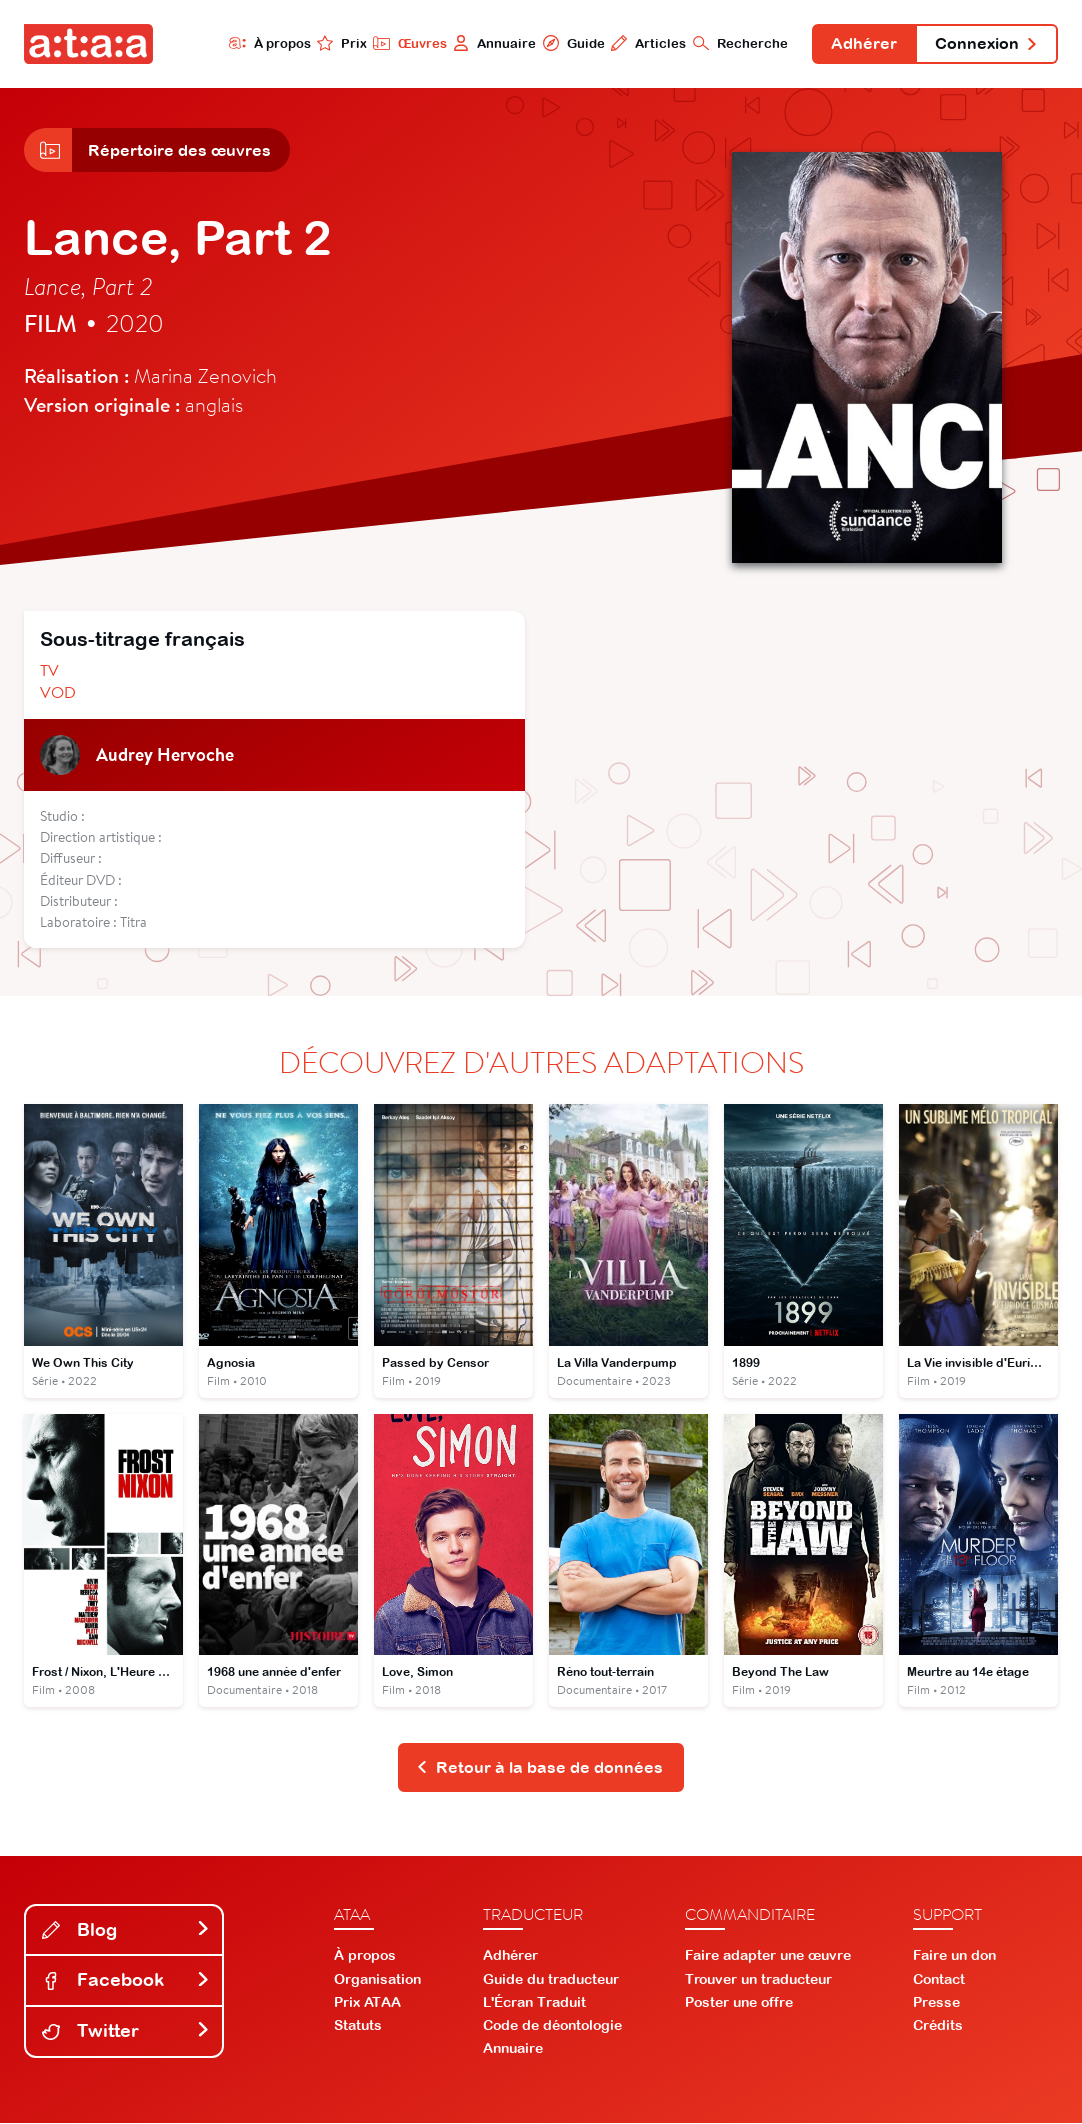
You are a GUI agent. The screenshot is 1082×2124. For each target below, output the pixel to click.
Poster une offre (739, 2003)
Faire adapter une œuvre (768, 1957)
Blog (126, 1930)
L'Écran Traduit (534, 2003)
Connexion (986, 44)
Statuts (358, 2027)
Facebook (126, 1981)
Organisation (377, 1980)
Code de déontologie (552, 2027)
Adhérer (863, 44)
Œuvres (407, 43)
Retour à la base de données (539, 1768)
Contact (939, 1980)
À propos (267, 43)
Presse (936, 2003)
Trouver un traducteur (758, 1980)
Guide (571, 43)
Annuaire (492, 43)
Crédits (938, 2027)
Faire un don (954, 1957)
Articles (646, 43)
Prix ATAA (367, 2003)
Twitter (126, 2032)
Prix (340, 43)
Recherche (738, 43)
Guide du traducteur (551, 1980)
